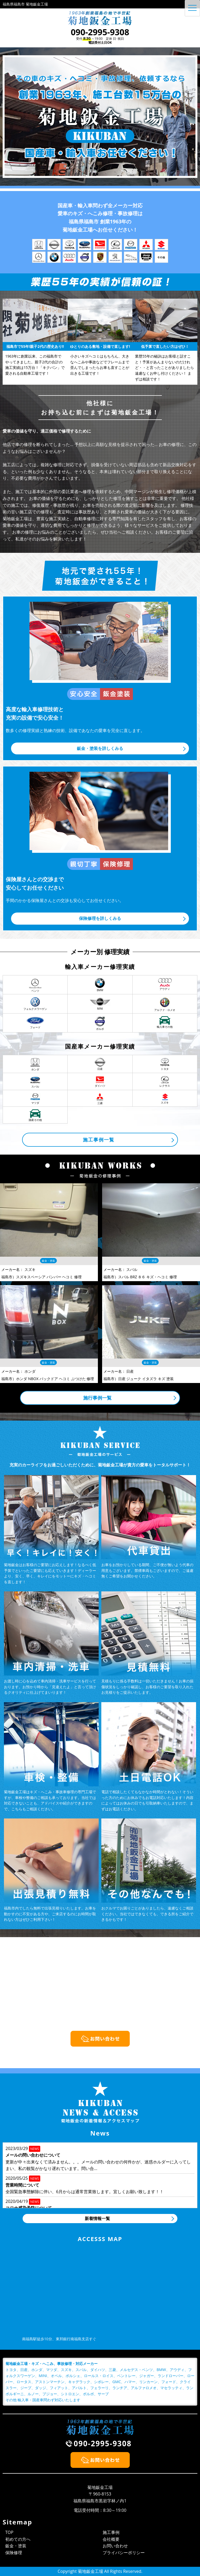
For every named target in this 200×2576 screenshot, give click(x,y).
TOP (9, 2532)
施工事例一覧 (98, 1139)
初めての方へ (18, 2539)
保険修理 (13, 2552)
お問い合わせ (115, 2546)
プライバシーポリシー (124, 2552)
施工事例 (111, 2532)
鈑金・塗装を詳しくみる (100, 748)
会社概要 (111, 2539)
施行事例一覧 (97, 1398)
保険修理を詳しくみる (100, 918)
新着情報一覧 (97, 2218)
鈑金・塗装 (15, 2546)
